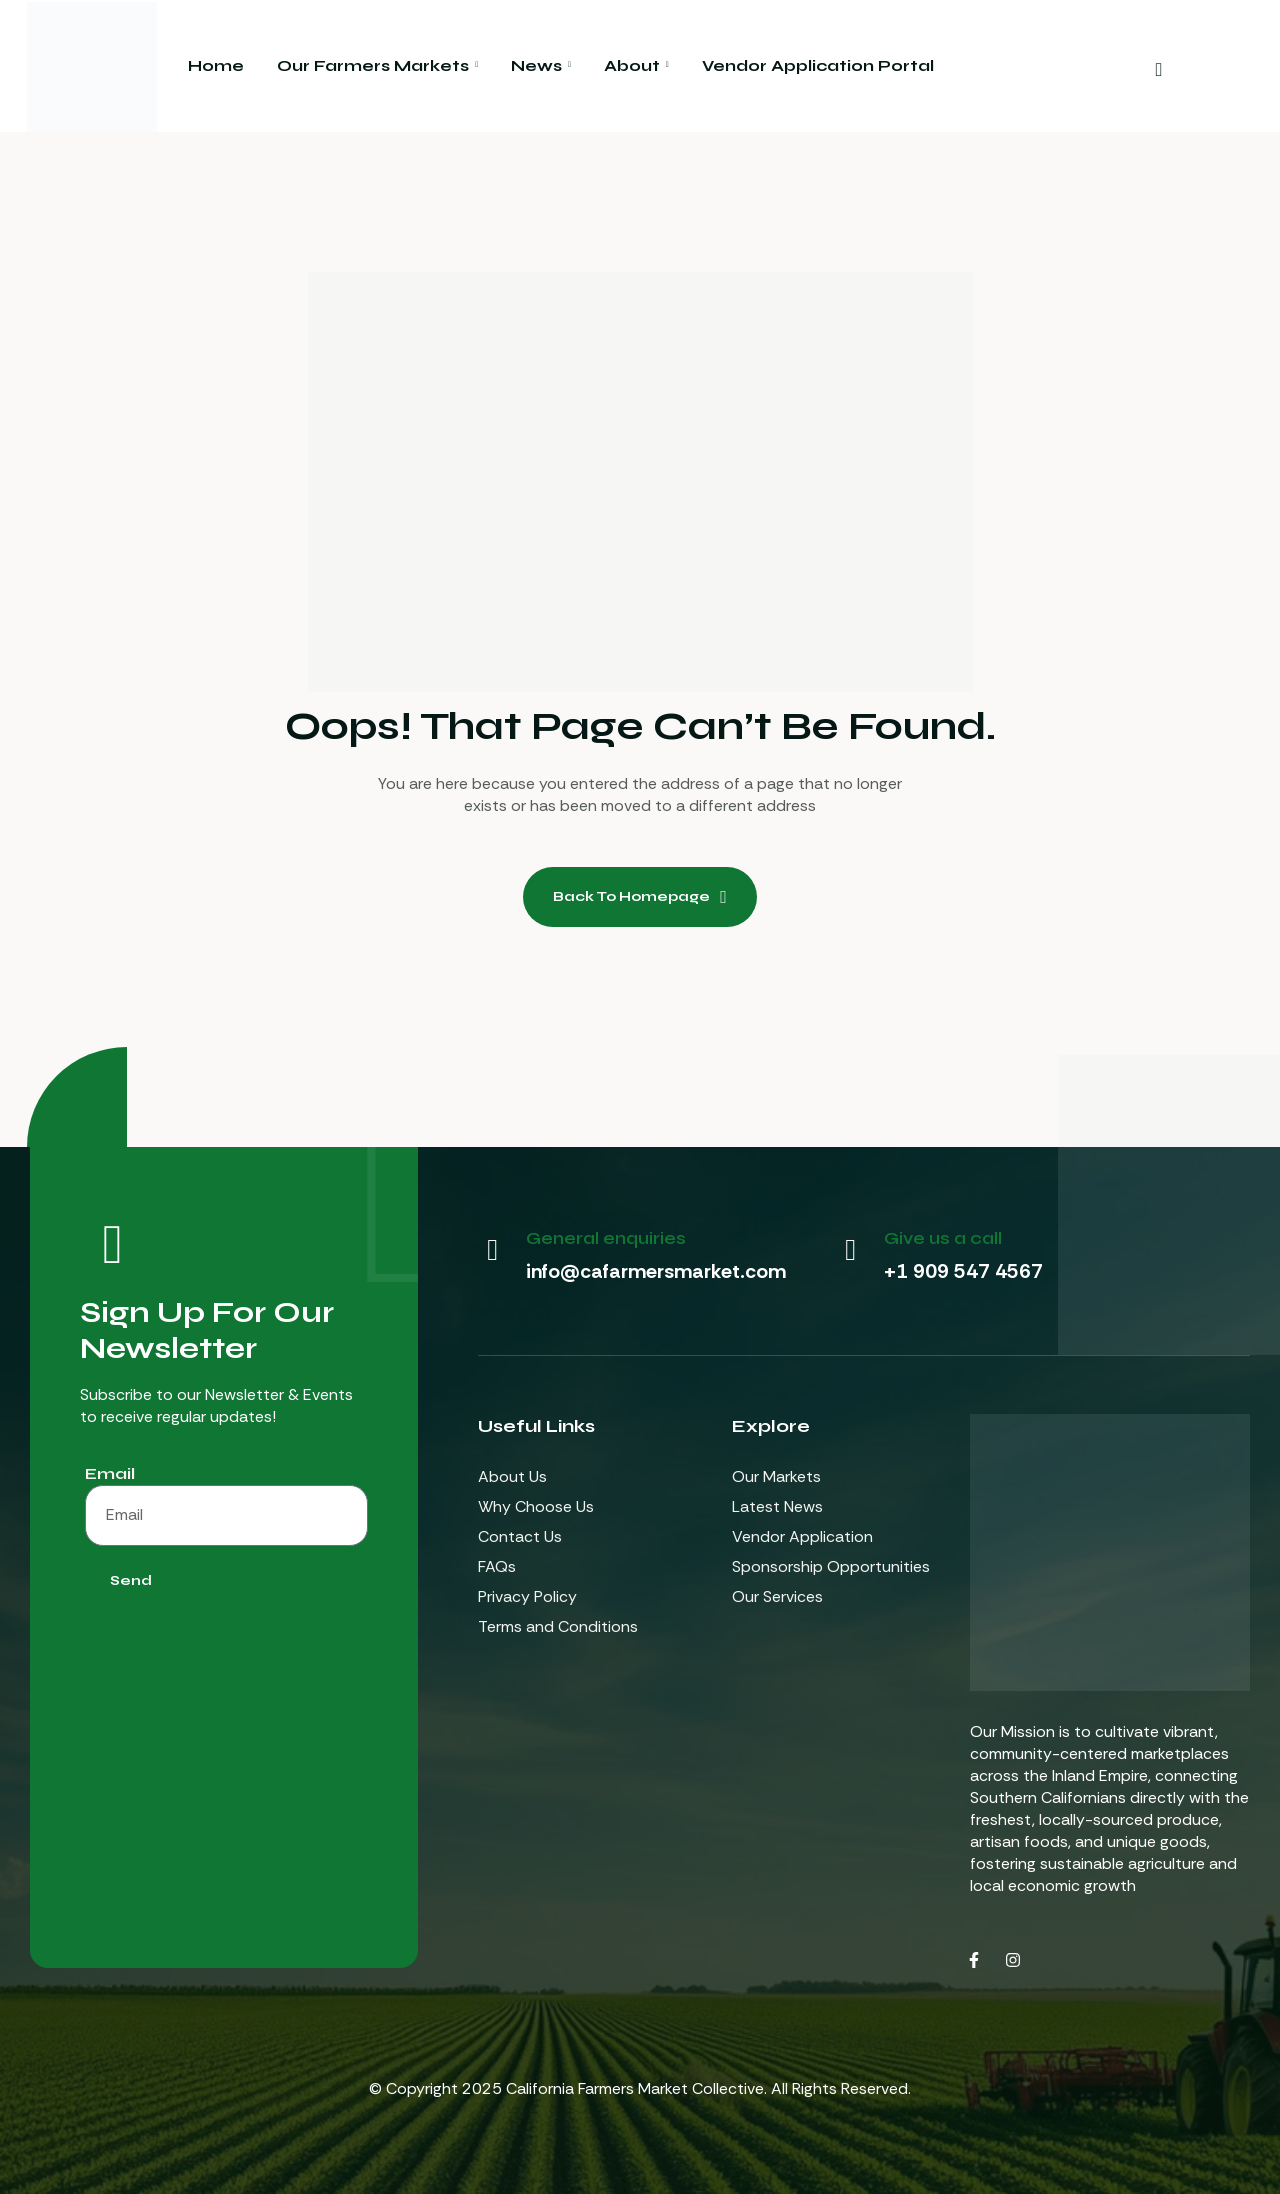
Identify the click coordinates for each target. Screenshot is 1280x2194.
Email (110, 1473)
